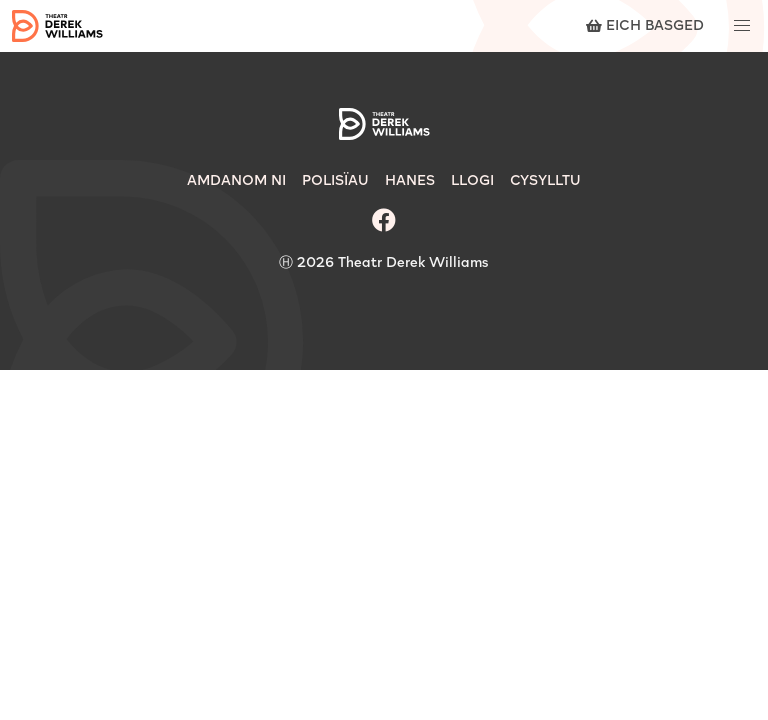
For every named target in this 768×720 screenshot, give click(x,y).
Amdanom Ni (236, 181)
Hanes (410, 181)
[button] (742, 26)
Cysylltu (545, 181)
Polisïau (335, 181)
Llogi (472, 181)
